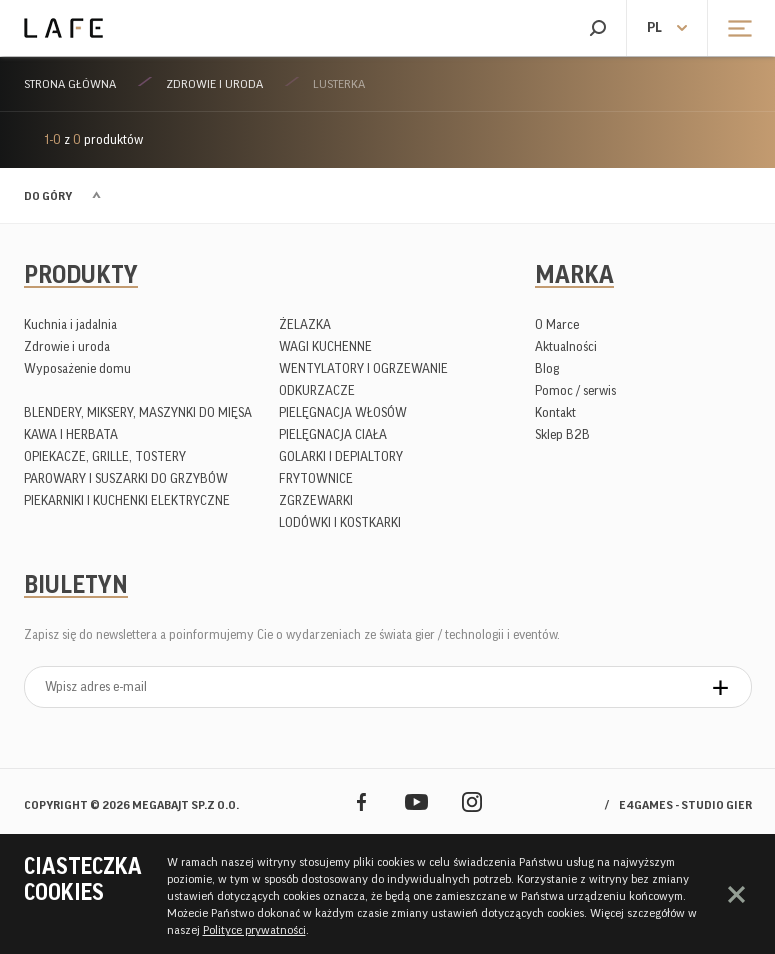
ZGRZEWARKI (316, 500)
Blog (547, 368)
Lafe (63, 28)
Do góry (48, 196)
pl (654, 28)
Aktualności (566, 346)
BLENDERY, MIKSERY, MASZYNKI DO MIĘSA (138, 412)
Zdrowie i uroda (214, 84)
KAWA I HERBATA (71, 434)
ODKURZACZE (317, 390)
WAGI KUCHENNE (325, 346)
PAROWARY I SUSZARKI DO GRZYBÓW (126, 478)
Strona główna (70, 84)
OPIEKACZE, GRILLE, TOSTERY (105, 456)
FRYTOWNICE (316, 478)
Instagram (471, 801)
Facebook (361, 801)
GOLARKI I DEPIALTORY (341, 456)
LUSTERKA (339, 84)
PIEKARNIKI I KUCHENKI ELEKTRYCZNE (127, 500)
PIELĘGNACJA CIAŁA (333, 434)
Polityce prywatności (254, 930)
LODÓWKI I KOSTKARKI (340, 522)
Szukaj (597, 28)
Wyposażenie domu (77, 368)
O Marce (557, 324)
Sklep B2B (562, 434)
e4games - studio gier (685, 805)
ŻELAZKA (305, 324)
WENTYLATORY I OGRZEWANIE (363, 368)
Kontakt (555, 412)
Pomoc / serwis (575, 390)
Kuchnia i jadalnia (70, 324)
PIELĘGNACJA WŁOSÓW (343, 412)
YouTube (416, 801)
